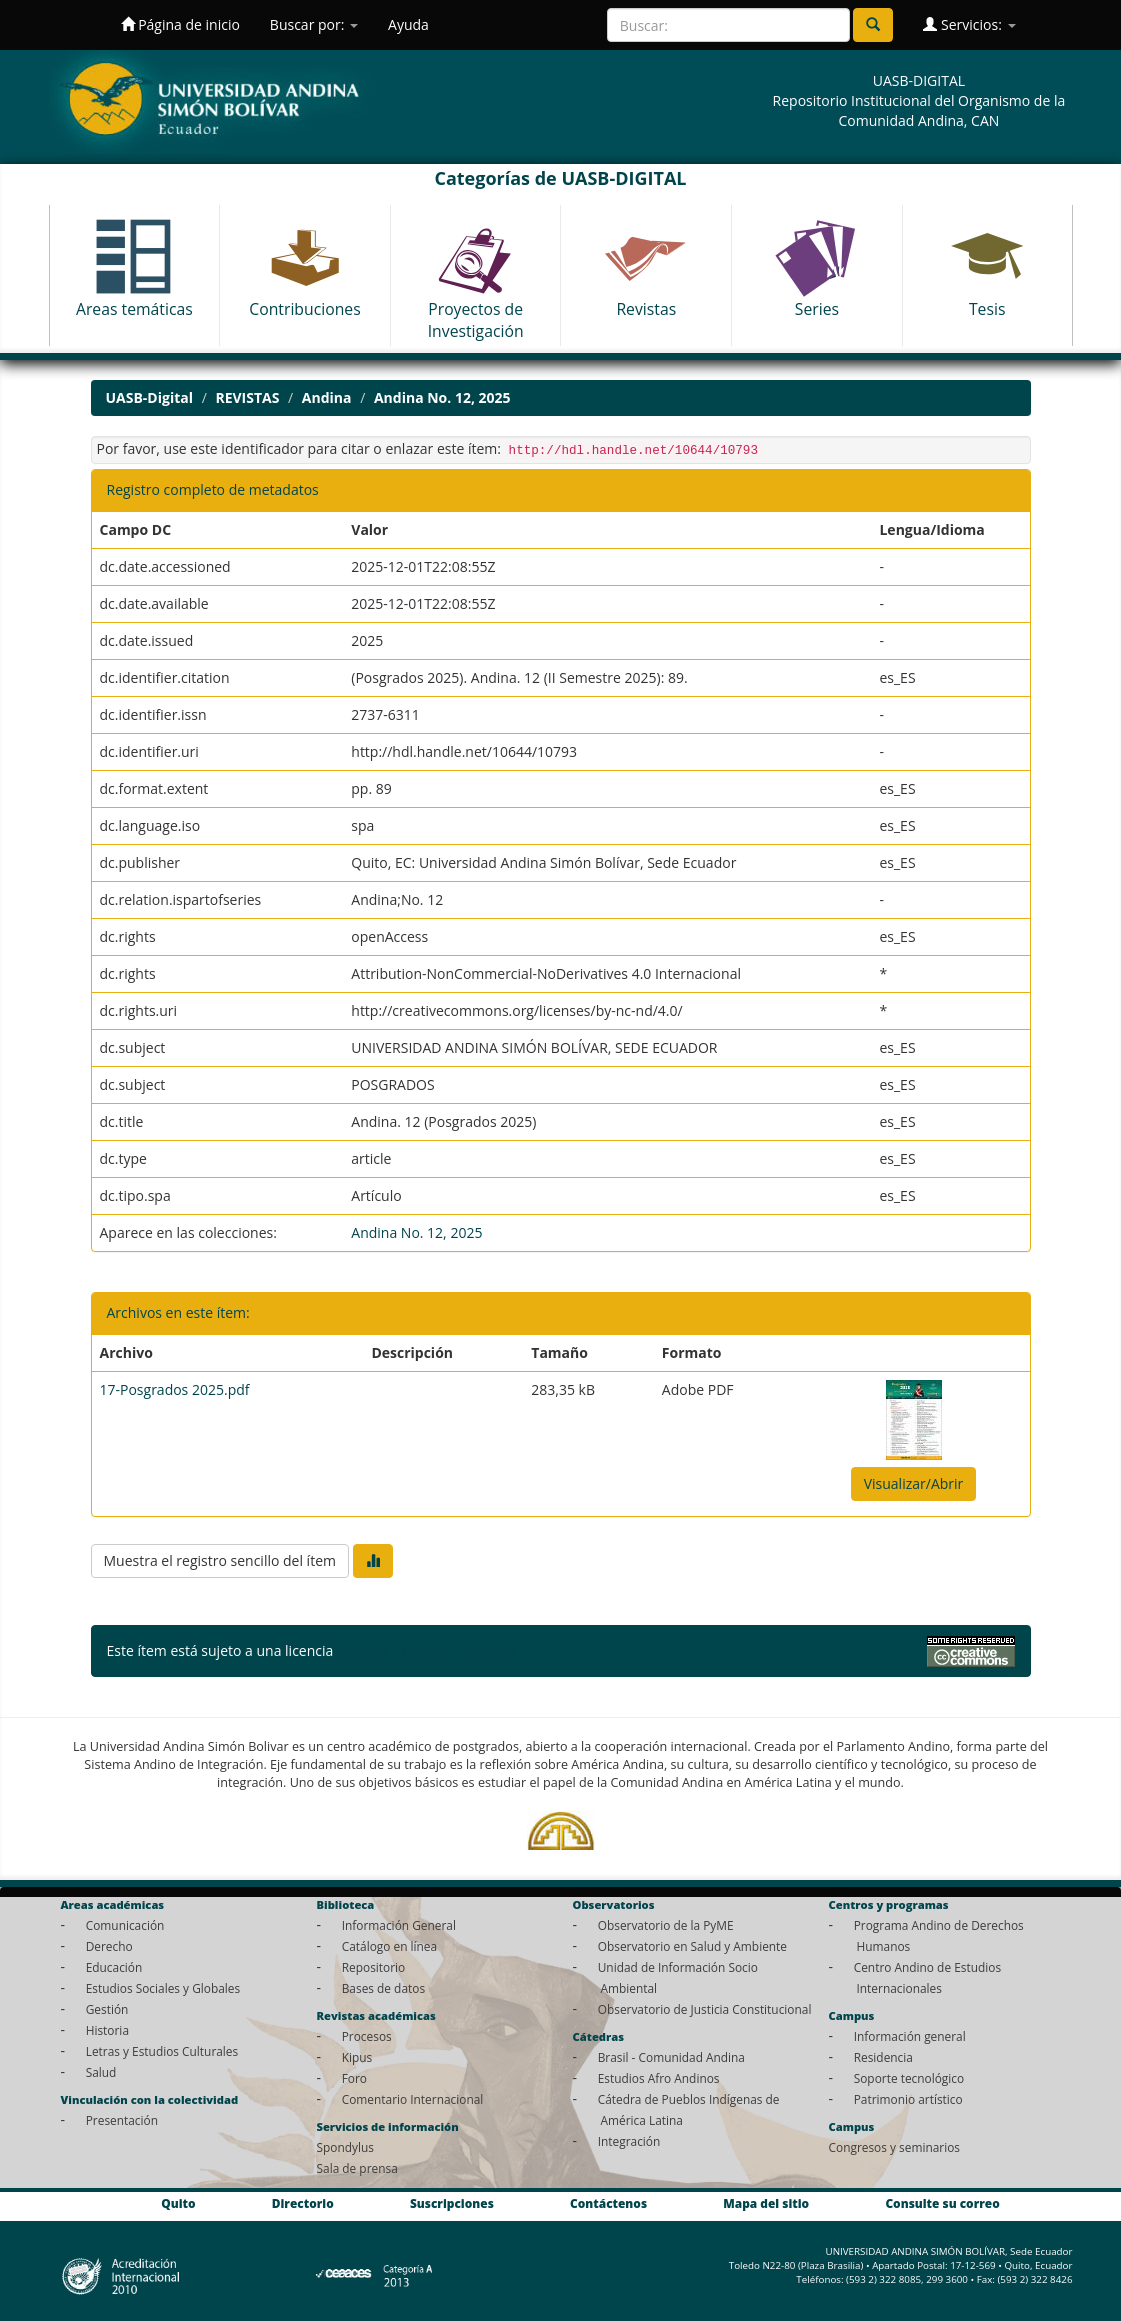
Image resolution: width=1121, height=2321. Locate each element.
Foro (354, 2078)
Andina (327, 397)
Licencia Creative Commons (427, 1650)
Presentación (122, 2120)
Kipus (357, 2057)
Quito (178, 2203)
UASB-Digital (150, 397)
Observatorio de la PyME (666, 1925)
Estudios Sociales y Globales (163, 1988)
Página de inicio (180, 24)
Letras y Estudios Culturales (162, 2051)
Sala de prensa (357, 2168)
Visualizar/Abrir (914, 1483)
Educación (114, 1967)
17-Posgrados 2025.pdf (175, 1389)
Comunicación (125, 1925)
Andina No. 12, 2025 (442, 397)
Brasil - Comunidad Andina (671, 2057)
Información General (399, 1925)
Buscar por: (314, 24)
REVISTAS (247, 397)
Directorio (303, 2203)
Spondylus (345, 2147)
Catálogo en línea (389, 1946)
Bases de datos (383, 1988)
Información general (910, 2036)
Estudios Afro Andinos (659, 2078)
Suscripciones (452, 2203)
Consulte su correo (942, 2203)
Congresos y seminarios (894, 2147)
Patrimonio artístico (908, 2099)
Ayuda (408, 24)
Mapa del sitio (766, 2203)
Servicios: (969, 24)
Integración (629, 2141)
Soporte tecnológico (909, 2078)
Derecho (109, 1946)
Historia (107, 2030)
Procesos (367, 2036)
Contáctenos (608, 2203)
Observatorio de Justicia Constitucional (705, 2009)
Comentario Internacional (413, 2099)
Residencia (883, 2057)
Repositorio (374, 1967)
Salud (101, 2072)
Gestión (107, 2009)
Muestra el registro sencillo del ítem (220, 1560)
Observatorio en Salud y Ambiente (692, 1946)
